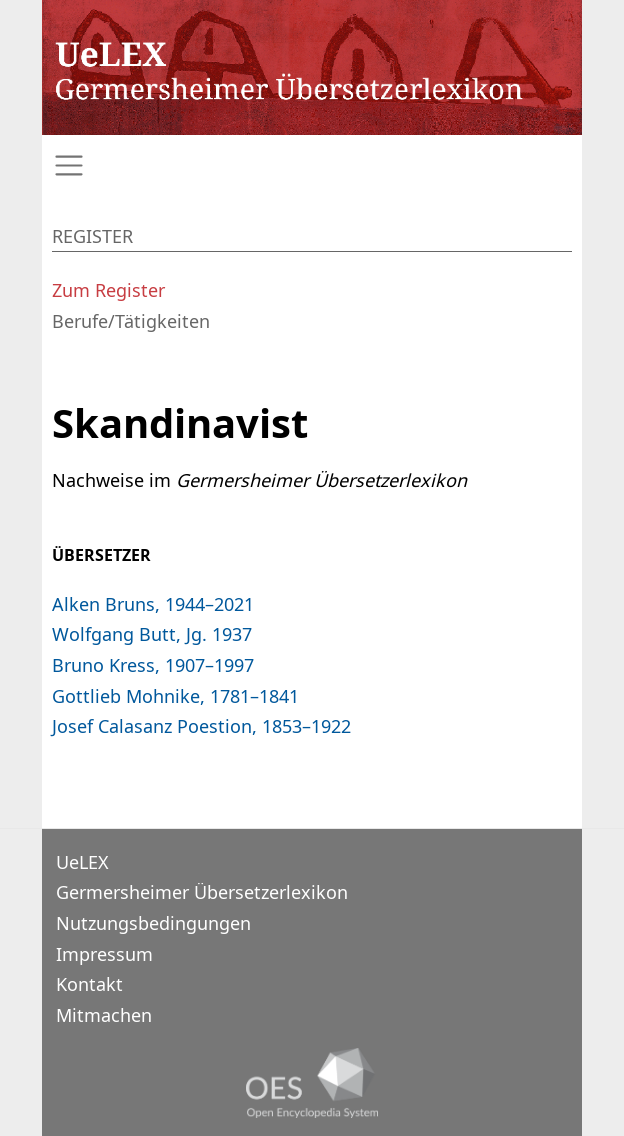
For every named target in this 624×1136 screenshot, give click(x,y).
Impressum (104, 954)
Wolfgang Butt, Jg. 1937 (152, 634)
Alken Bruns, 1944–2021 (153, 604)
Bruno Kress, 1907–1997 (153, 665)
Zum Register (108, 290)
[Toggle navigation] (312, 165)
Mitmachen (104, 1015)
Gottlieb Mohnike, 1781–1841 (175, 696)
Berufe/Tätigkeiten (131, 321)
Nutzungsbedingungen (153, 923)
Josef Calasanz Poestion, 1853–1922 (201, 726)
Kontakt (89, 984)
